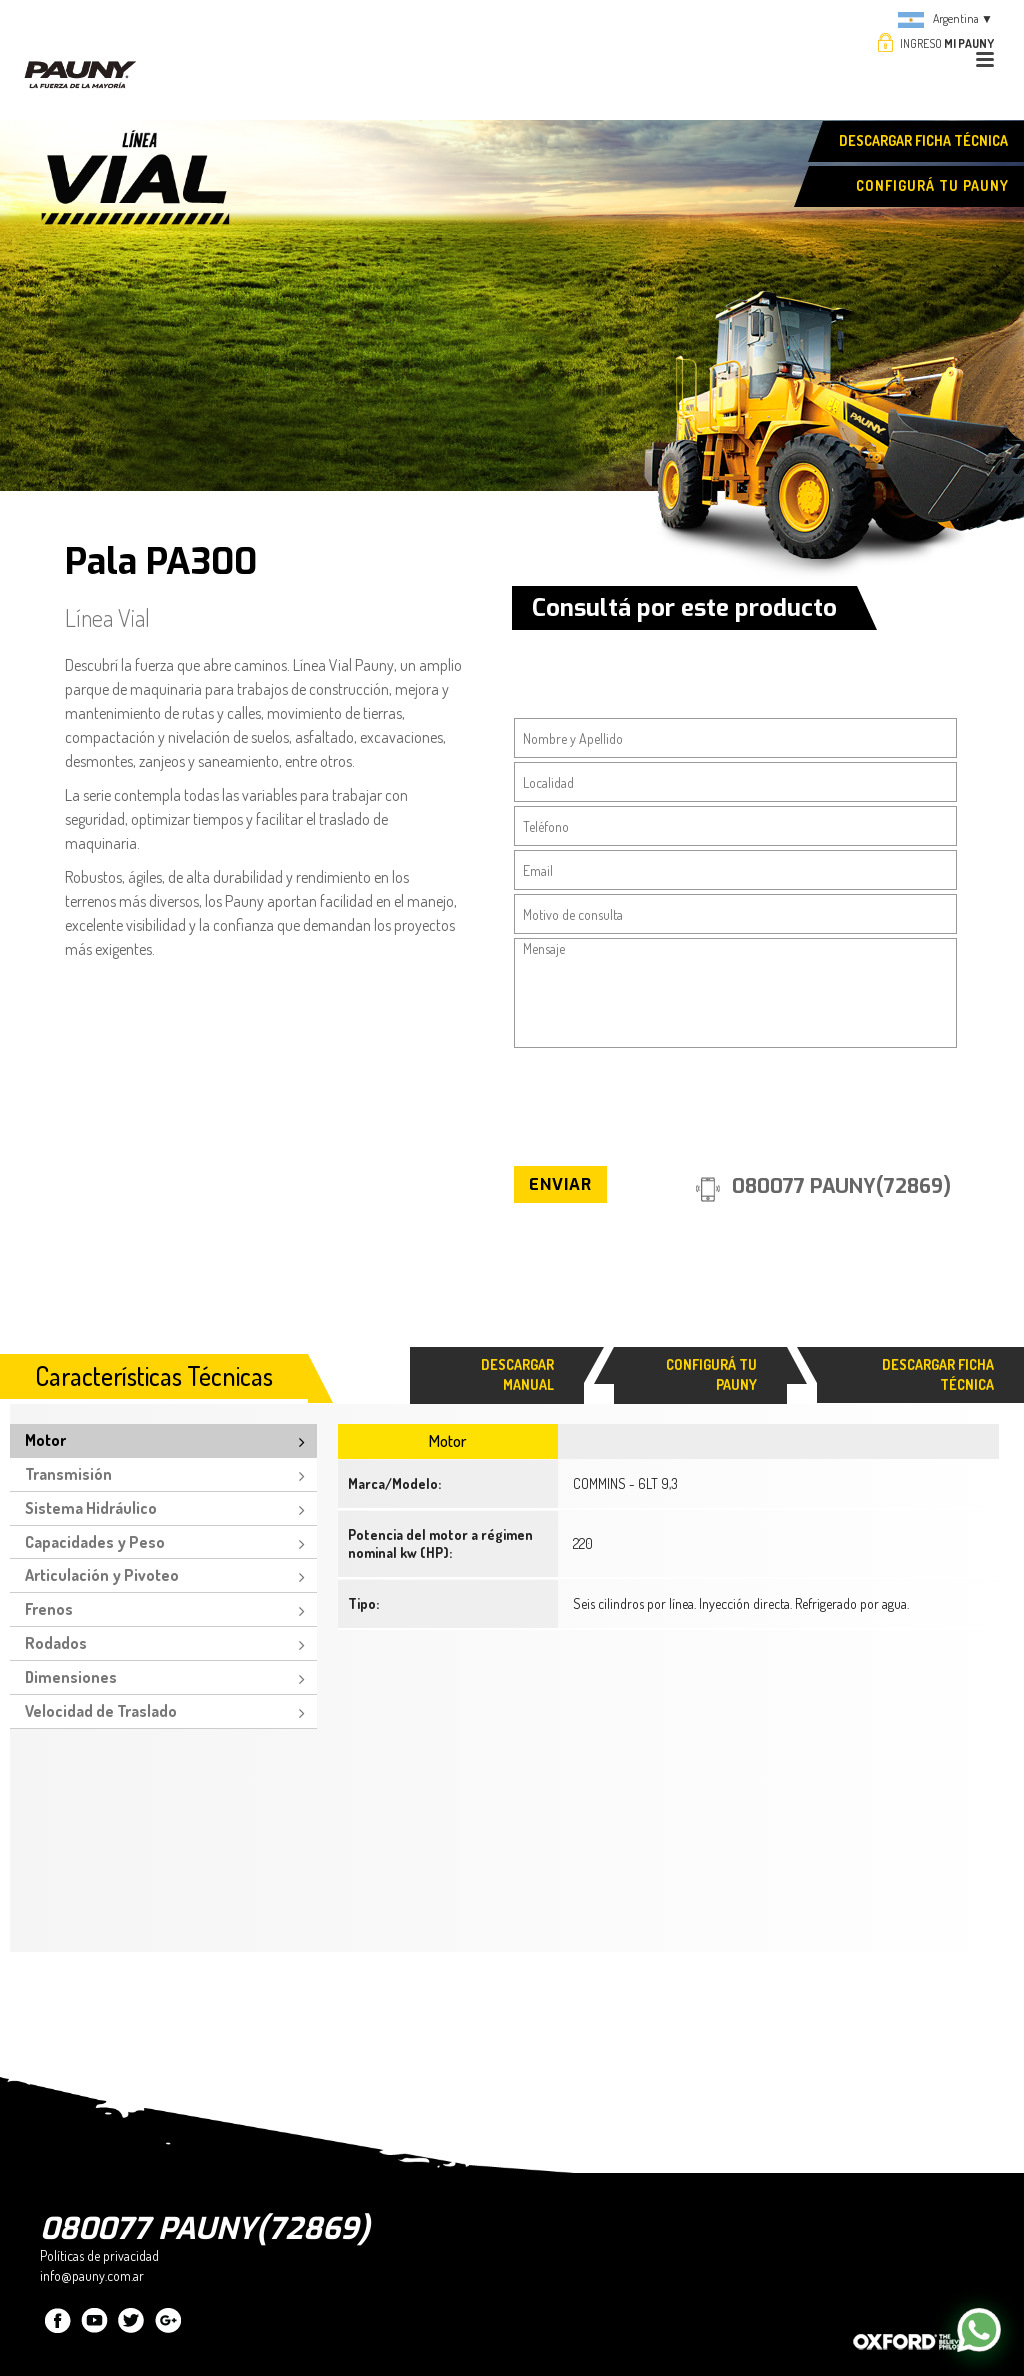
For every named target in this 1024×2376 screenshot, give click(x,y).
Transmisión (68, 1474)
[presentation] (666, 1100)
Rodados (56, 1643)
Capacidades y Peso (95, 1542)
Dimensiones (71, 1677)
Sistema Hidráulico (91, 1508)
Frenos (49, 1609)
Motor (45, 1440)
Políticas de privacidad (99, 2255)
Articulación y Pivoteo (102, 1575)
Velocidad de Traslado (101, 1711)
